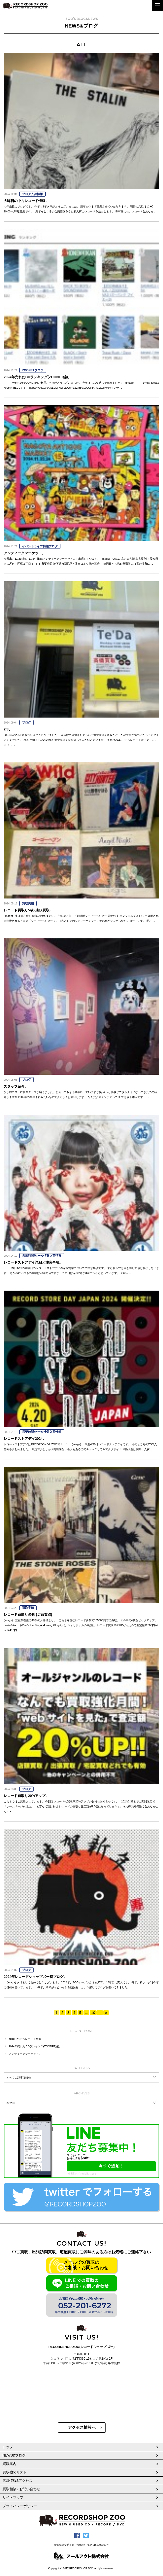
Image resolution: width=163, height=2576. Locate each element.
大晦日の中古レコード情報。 (26, 201)
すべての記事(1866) (18, 2077)
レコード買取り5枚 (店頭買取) (27, 910)
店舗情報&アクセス (17, 2481)
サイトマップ (12, 2497)
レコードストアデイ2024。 (25, 1439)
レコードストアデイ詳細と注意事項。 (33, 1262)
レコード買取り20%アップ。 (26, 1796)
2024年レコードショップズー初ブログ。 (35, 1977)
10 (93, 2013)
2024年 (10, 2102)
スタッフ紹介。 (16, 1086)
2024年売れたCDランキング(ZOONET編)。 (37, 377)
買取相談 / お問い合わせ (21, 2489)
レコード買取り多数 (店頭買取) (28, 1615)
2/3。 (8, 729)
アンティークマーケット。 (24, 553)
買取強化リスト (14, 2472)
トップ (7, 2447)
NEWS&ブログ (14, 2455)
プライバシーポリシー (19, 2506)
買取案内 (9, 2464)
